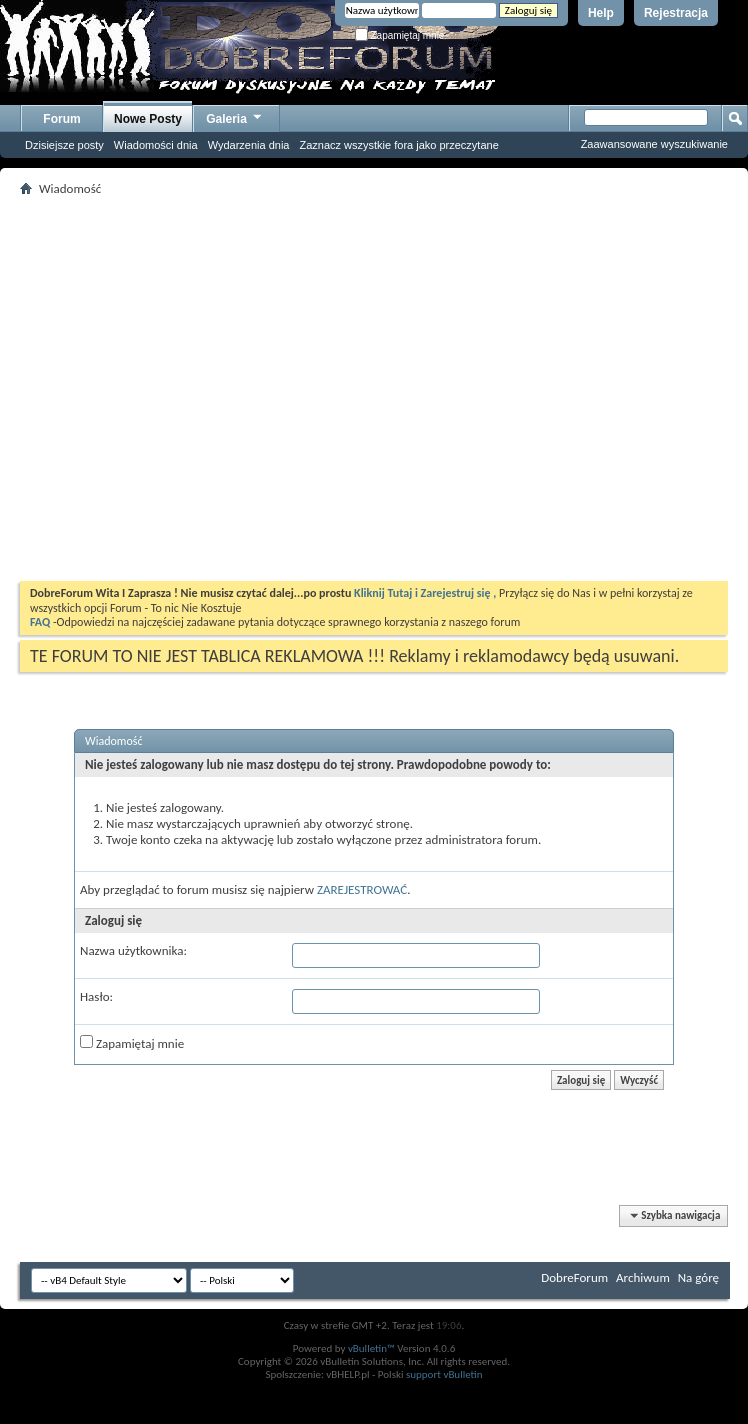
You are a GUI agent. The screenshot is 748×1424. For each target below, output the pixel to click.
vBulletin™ (371, 1348)
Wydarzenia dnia (249, 145)
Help (601, 13)
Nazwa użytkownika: (133, 950)
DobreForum (574, 1277)
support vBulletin (444, 1374)
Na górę (698, 1277)
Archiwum (643, 1277)
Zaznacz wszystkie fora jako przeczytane (398, 145)
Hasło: (96, 996)
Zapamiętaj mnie (400, 35)
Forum (61, 119)
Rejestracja (676, 13)
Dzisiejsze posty (64, 145)
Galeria (235, 116)
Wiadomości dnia (156, 145)
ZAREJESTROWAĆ (362, 889)
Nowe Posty (148, 119)
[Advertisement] (187, 388)
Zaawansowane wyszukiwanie (654, 144)
